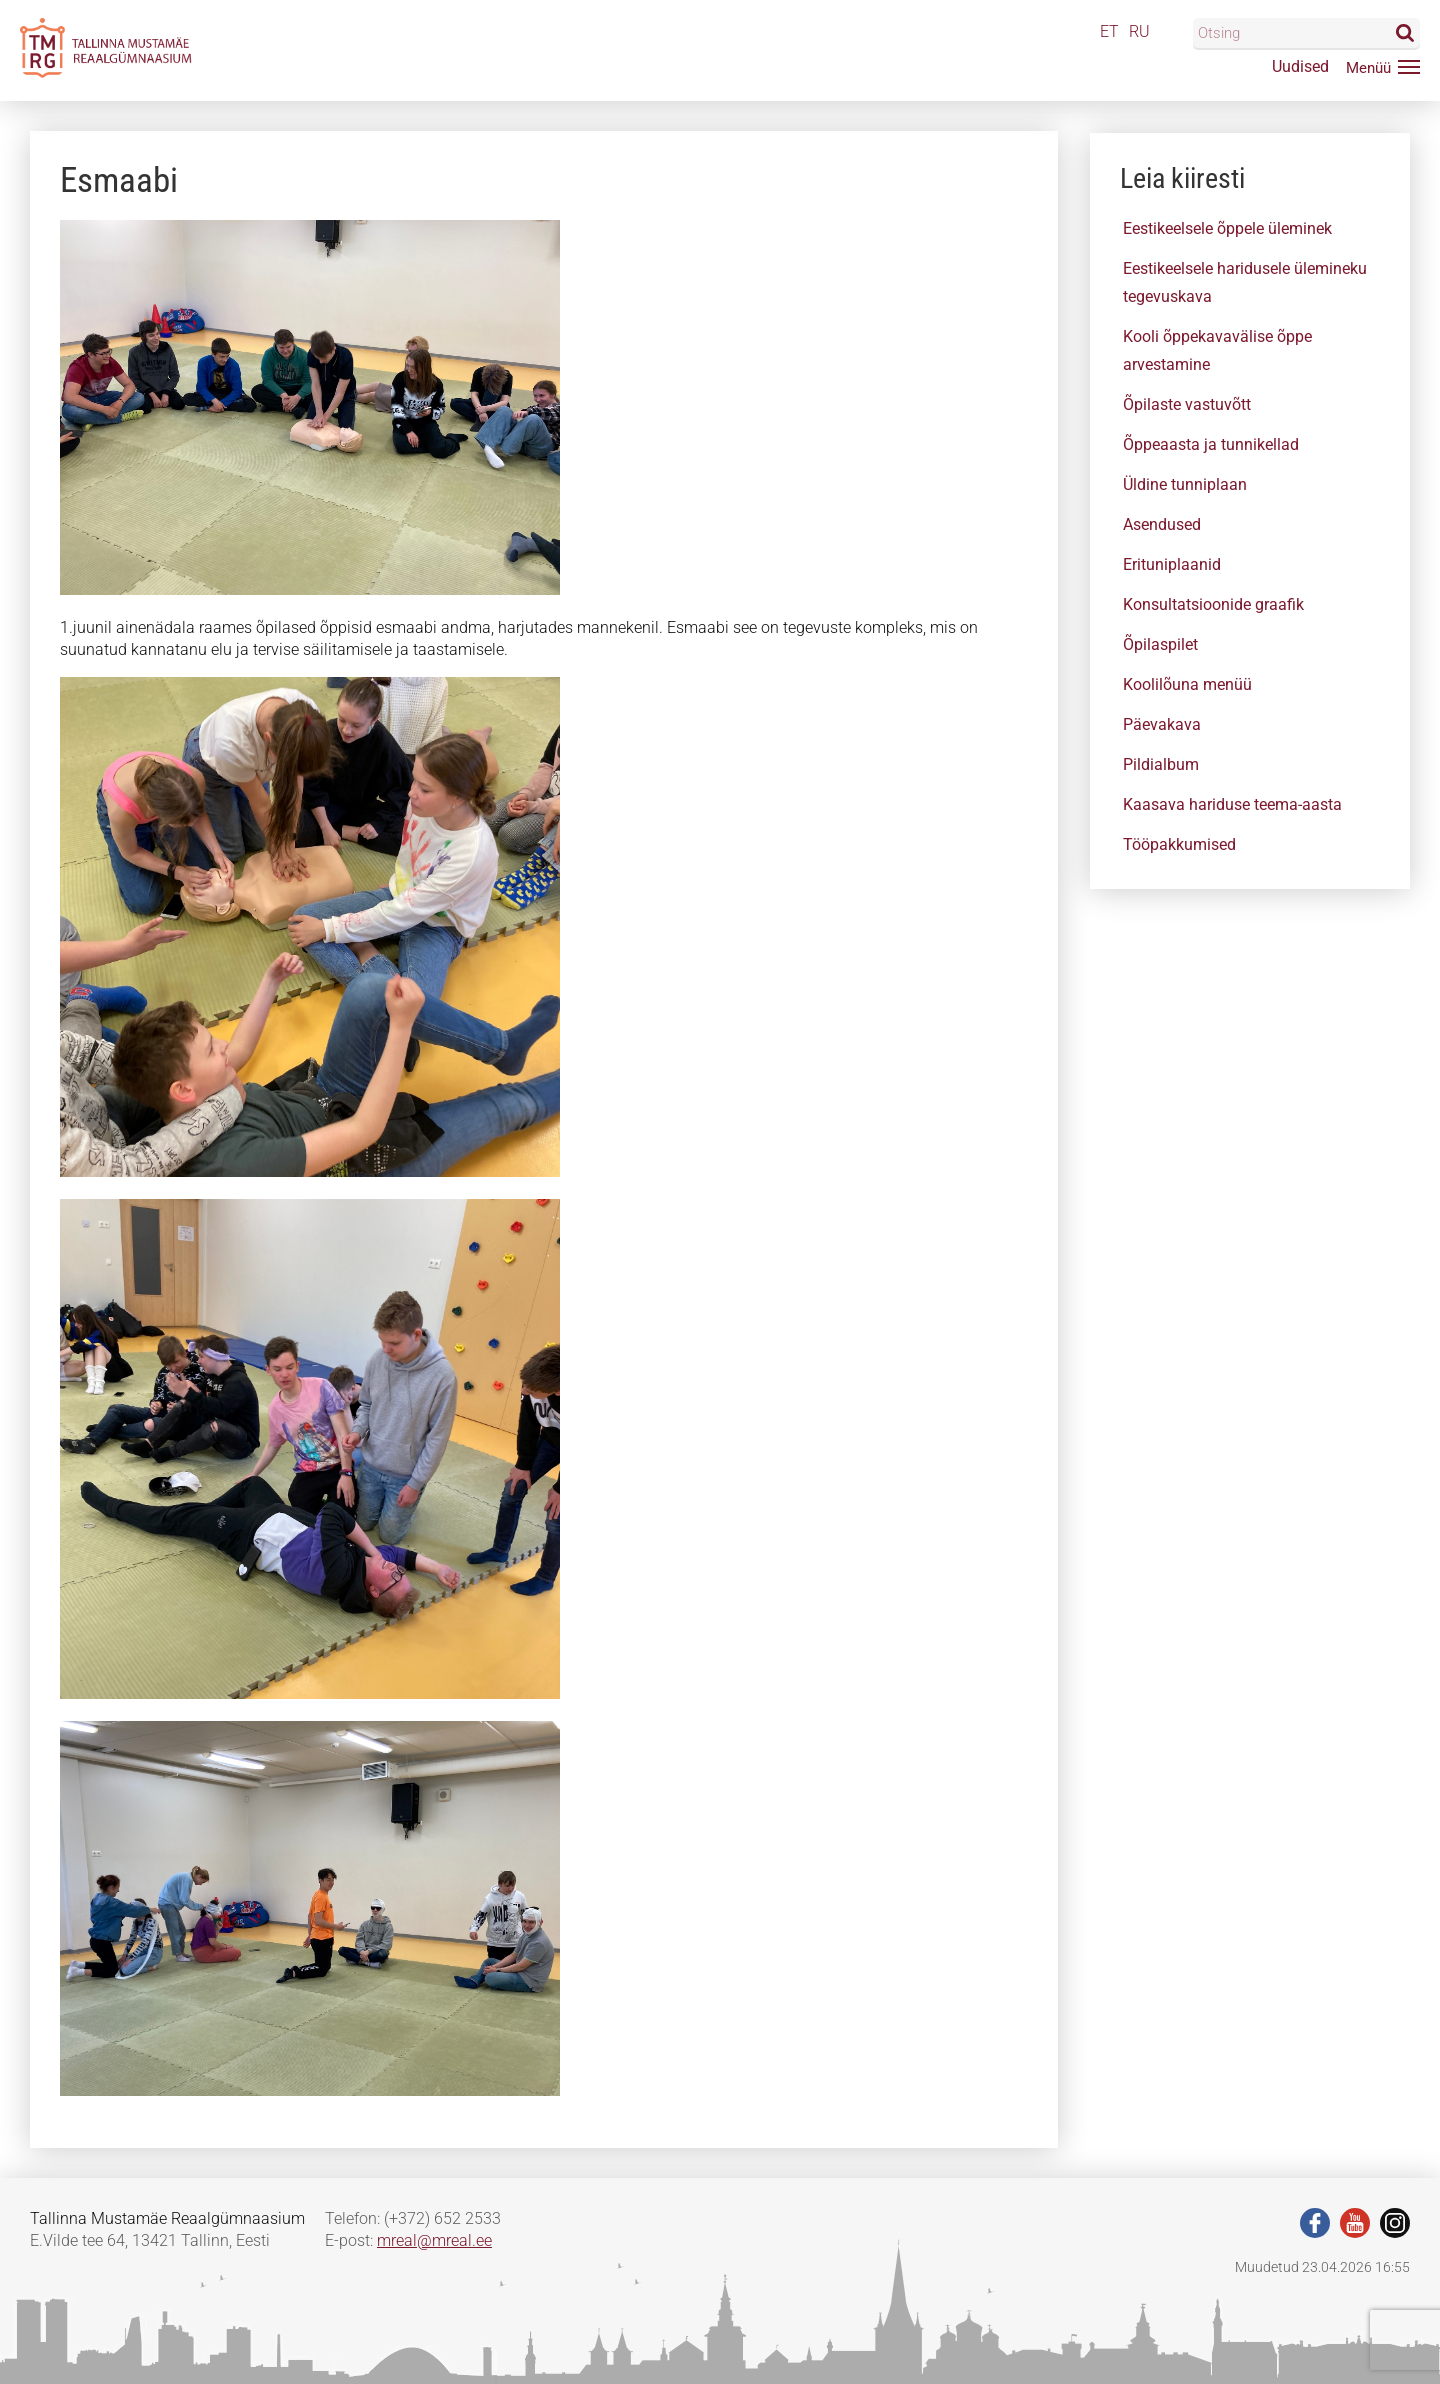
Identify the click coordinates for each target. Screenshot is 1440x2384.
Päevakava (1162, 724)
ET (1109, 31)
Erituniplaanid (1172, 564)
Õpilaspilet (1160, 644)
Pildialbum (1161, 764)
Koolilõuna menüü (1187, 684)
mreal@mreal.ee (434, 2240)
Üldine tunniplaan (1185, 484)
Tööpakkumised (1179, 844)
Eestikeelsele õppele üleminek (1227, 228)
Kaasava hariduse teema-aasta (1232, 804)
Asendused (1162, 524)
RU (1139, 31)
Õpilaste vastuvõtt (1187, 404)
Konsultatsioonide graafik (1213, 604)
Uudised (1300, 66)
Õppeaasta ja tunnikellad (1211, 444)
